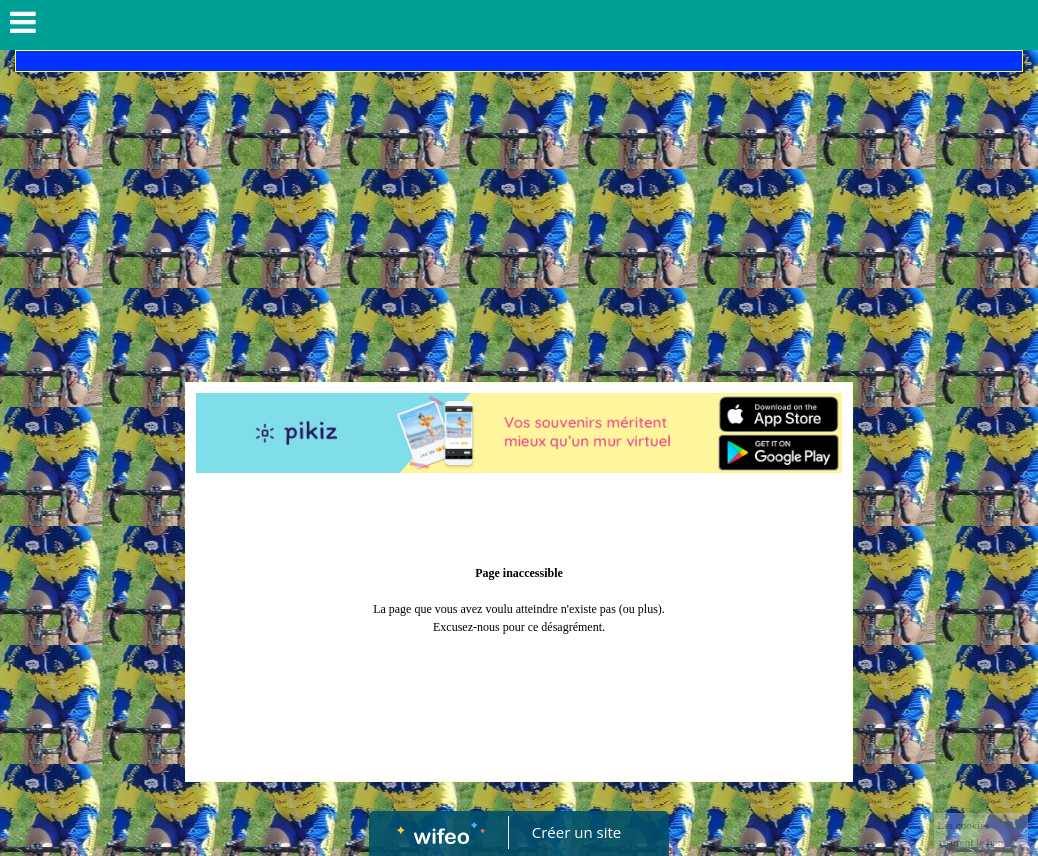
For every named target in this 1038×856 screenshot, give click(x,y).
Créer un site (576, 832)
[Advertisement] (519, 222)
